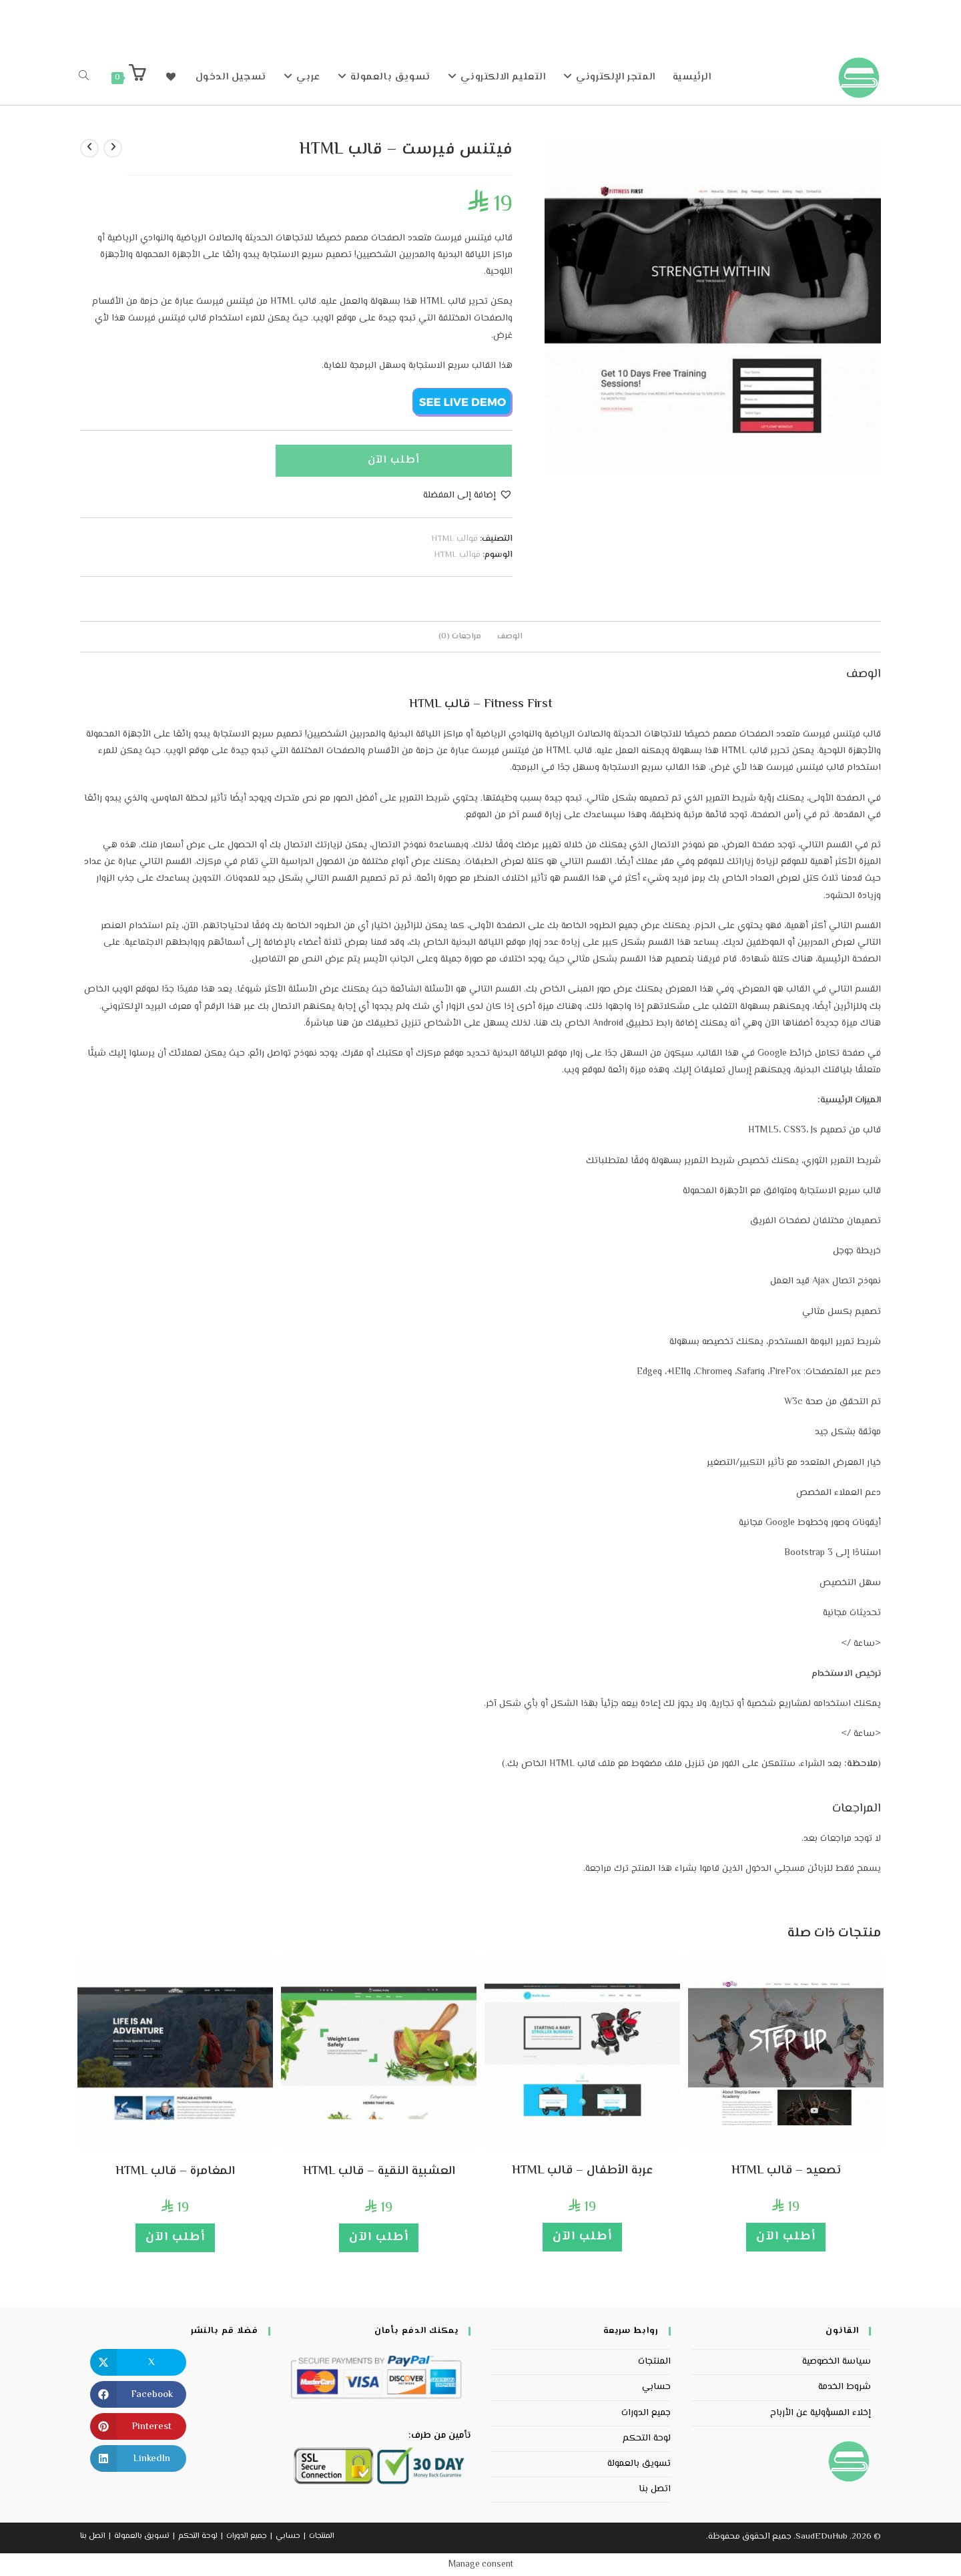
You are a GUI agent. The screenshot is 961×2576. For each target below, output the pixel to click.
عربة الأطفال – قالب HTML (582, 2171)
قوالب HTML (454, 539)
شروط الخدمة (844, 2387)
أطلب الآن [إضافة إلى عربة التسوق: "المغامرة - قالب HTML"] (175, 2237)
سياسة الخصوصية (836, 2361)
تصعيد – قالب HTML (786, 2171)
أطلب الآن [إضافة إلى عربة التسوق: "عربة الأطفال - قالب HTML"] (582, 2236)
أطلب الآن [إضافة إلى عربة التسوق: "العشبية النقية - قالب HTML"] (378, 2237)
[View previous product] (112, 148)
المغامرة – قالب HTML (175, 2172)
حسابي (656, 2387)
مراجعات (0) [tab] (459, 636)
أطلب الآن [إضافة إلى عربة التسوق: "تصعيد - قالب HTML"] (786, 2236)
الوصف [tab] (510, 636)
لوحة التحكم (647, 2438)
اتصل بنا (655, 2489)
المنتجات (654, 2361)
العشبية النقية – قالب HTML (379, 2172)
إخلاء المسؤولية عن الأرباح (820, 2413)
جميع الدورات (646, 2413)
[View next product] (89, 148)
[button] (468, 495)
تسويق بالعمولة (639, 2463)
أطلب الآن (394, 460)
